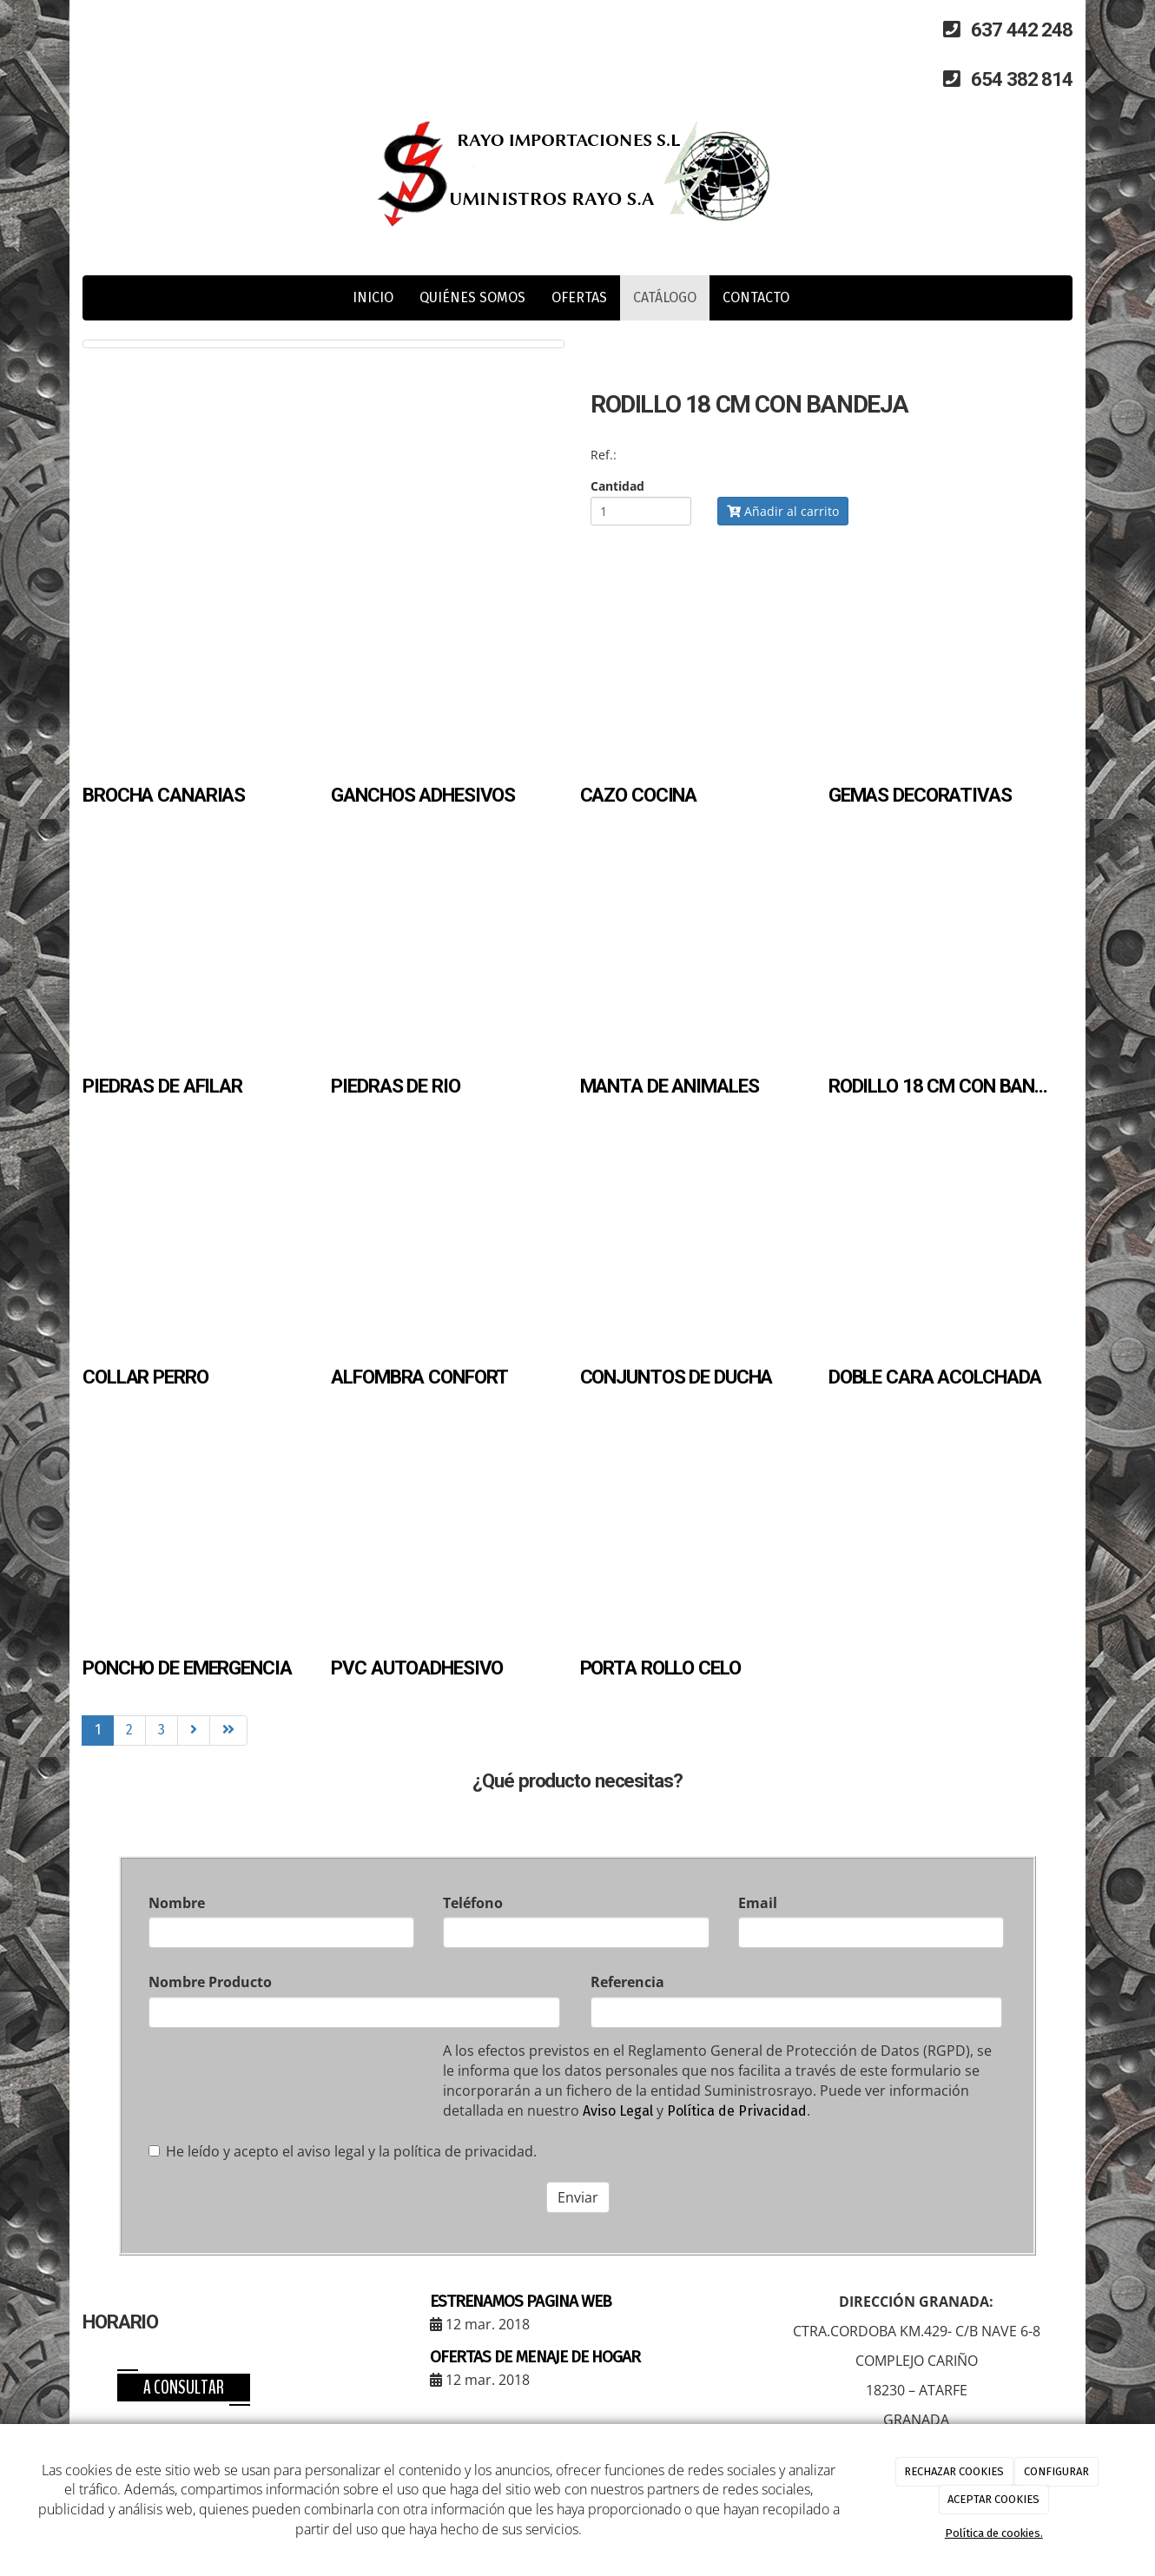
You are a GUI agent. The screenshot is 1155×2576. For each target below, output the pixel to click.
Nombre (176, 1902)
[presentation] (280, 2086)
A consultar (183, 2388)
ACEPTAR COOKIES (993, 2499)
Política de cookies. (994, 2533)
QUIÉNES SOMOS (472, 297)
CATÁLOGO (664, 297)
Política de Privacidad (737, 2111)
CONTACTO (756, 297)
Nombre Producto (210, 1981)
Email (757, 1902)
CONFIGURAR (1056, 2471)
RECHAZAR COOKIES (954, 2471)
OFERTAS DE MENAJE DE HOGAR (535, 2357)
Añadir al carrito (783, 511)
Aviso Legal (618, 2111)
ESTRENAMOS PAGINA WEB (520, 2301)
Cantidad (617, 486)
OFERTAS (579, 297)
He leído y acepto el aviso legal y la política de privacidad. (342, 2151)
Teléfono (473, 1902)
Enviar (578, 2197)
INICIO (373, 297)
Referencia (627, 1981)
